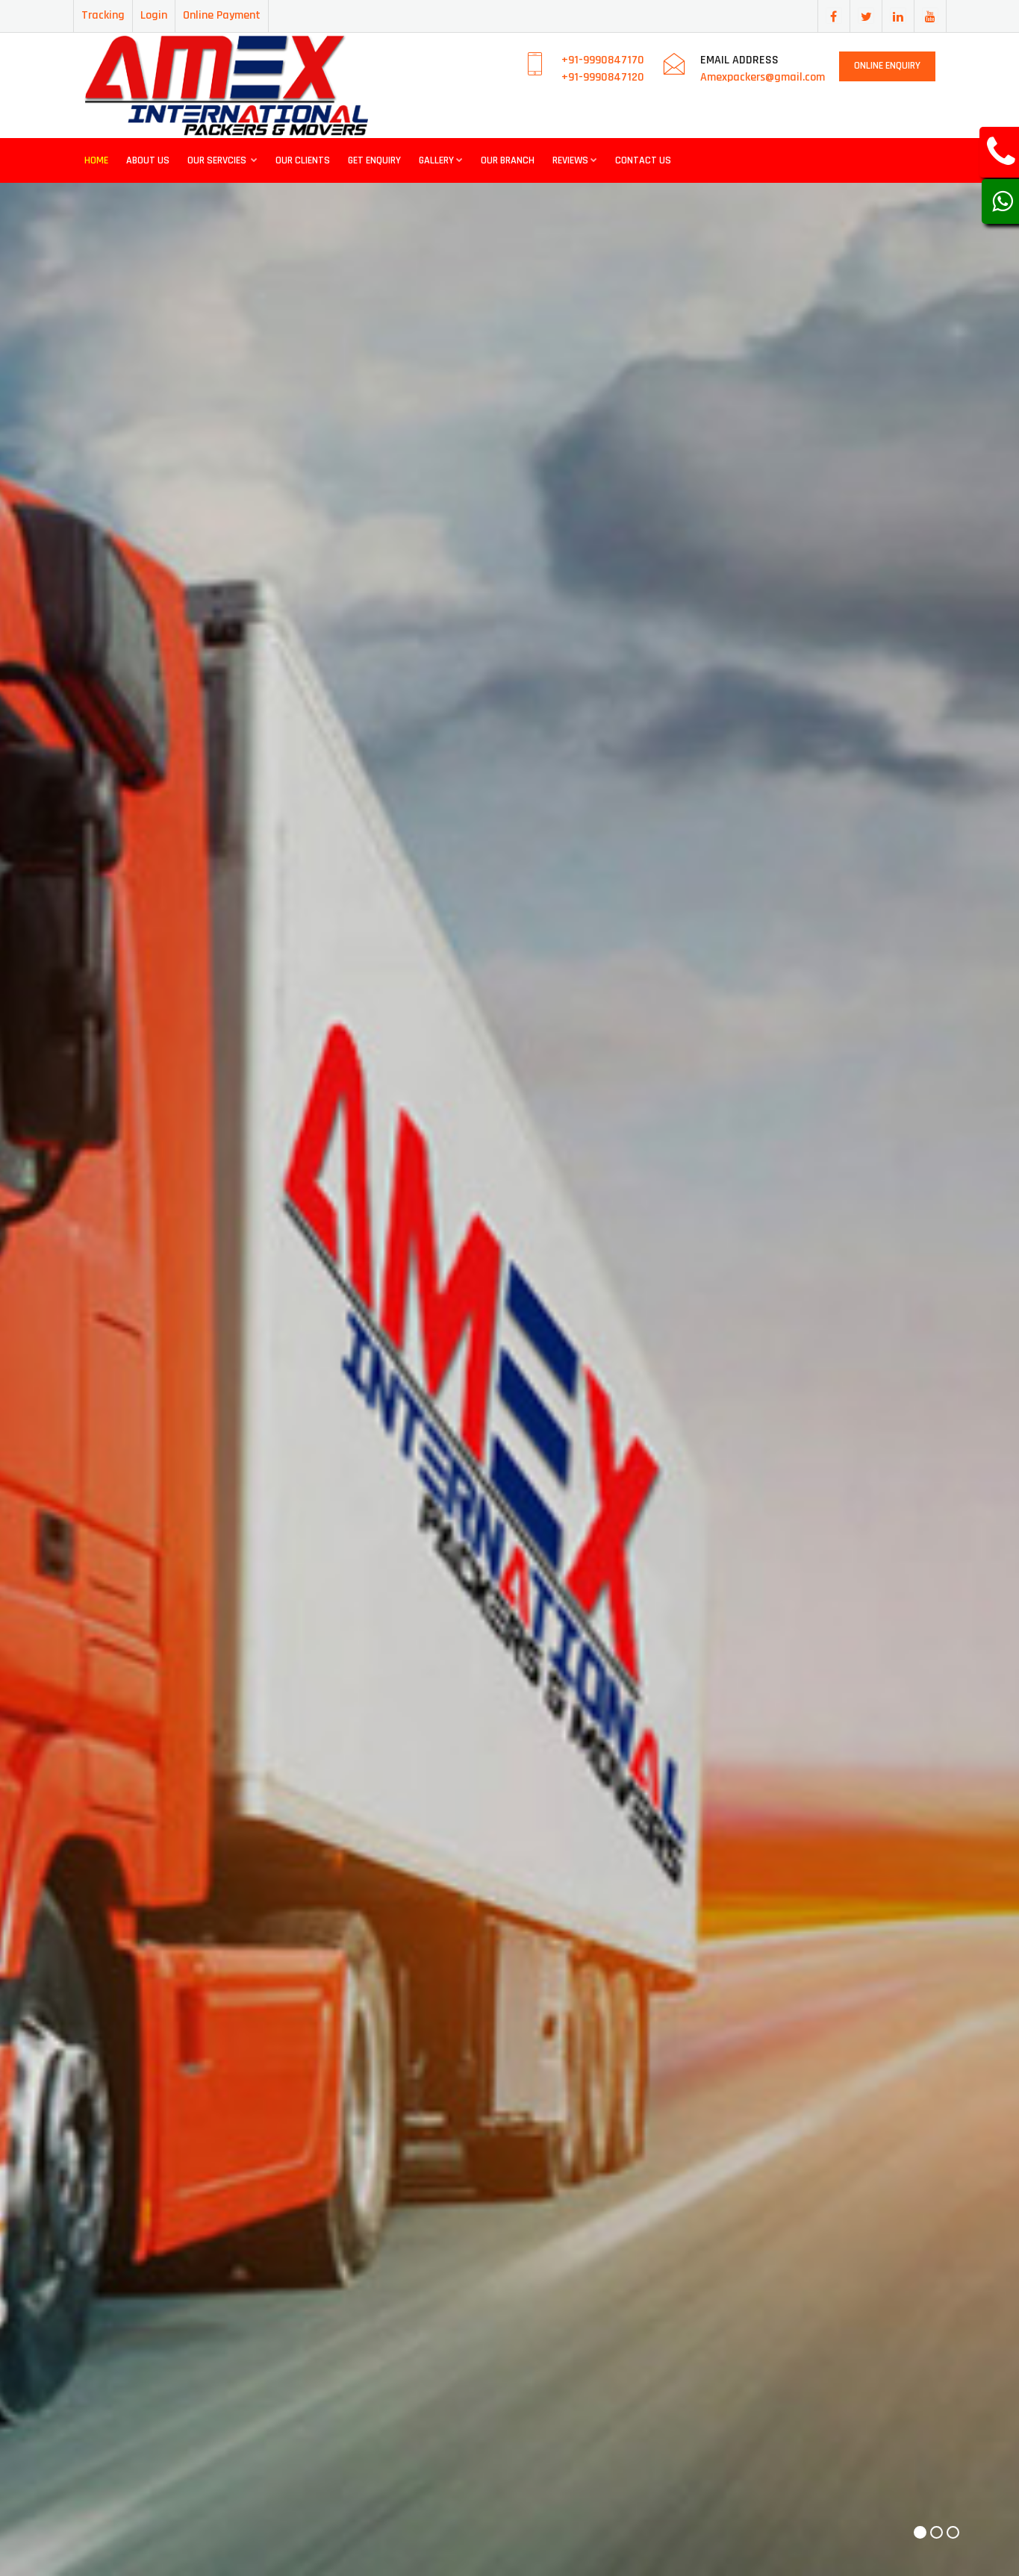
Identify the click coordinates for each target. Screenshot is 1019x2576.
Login (153, 15)
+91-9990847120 (602, 77)
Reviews (574, 160)
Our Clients (302, 160)
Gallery (441, 160)
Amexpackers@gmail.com (762, 77)
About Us (147, 160)
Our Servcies (222, 160)
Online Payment (222, 15)
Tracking (103, 15)
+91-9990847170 (602, 60)
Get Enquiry (374, 160)
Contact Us (643, 160)
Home (96, 160)
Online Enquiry (887, 65)
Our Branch (508, 160)
